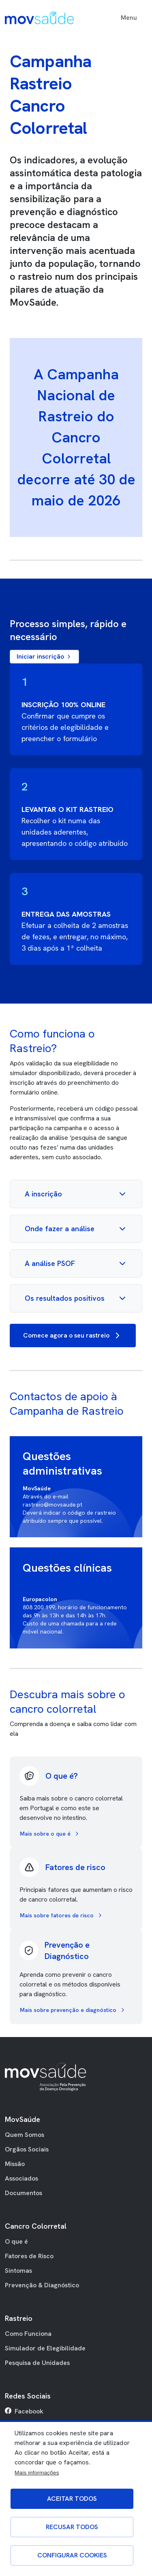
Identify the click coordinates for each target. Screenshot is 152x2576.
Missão (15, 2164)
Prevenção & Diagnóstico (42, 2285)
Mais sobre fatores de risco (61, 1915)
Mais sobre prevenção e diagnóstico (73, 2010)
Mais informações (37, 2473)
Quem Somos (24, 2134)
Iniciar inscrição (44, 656)
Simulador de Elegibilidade (45, 2348)
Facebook (29, 2411)
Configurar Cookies (72, 2555)
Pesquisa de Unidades (37, 2362)
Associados (21, 2178)
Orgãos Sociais (27, 2149)
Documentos (23, 2193)
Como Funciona (28, 2333)
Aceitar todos (72, 2498)
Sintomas (18, 2270)
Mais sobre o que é (50, 1833)
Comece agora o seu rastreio (72, 1335)
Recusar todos (72, 2527)
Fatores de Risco (29, 2256)
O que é (16, 2241)
